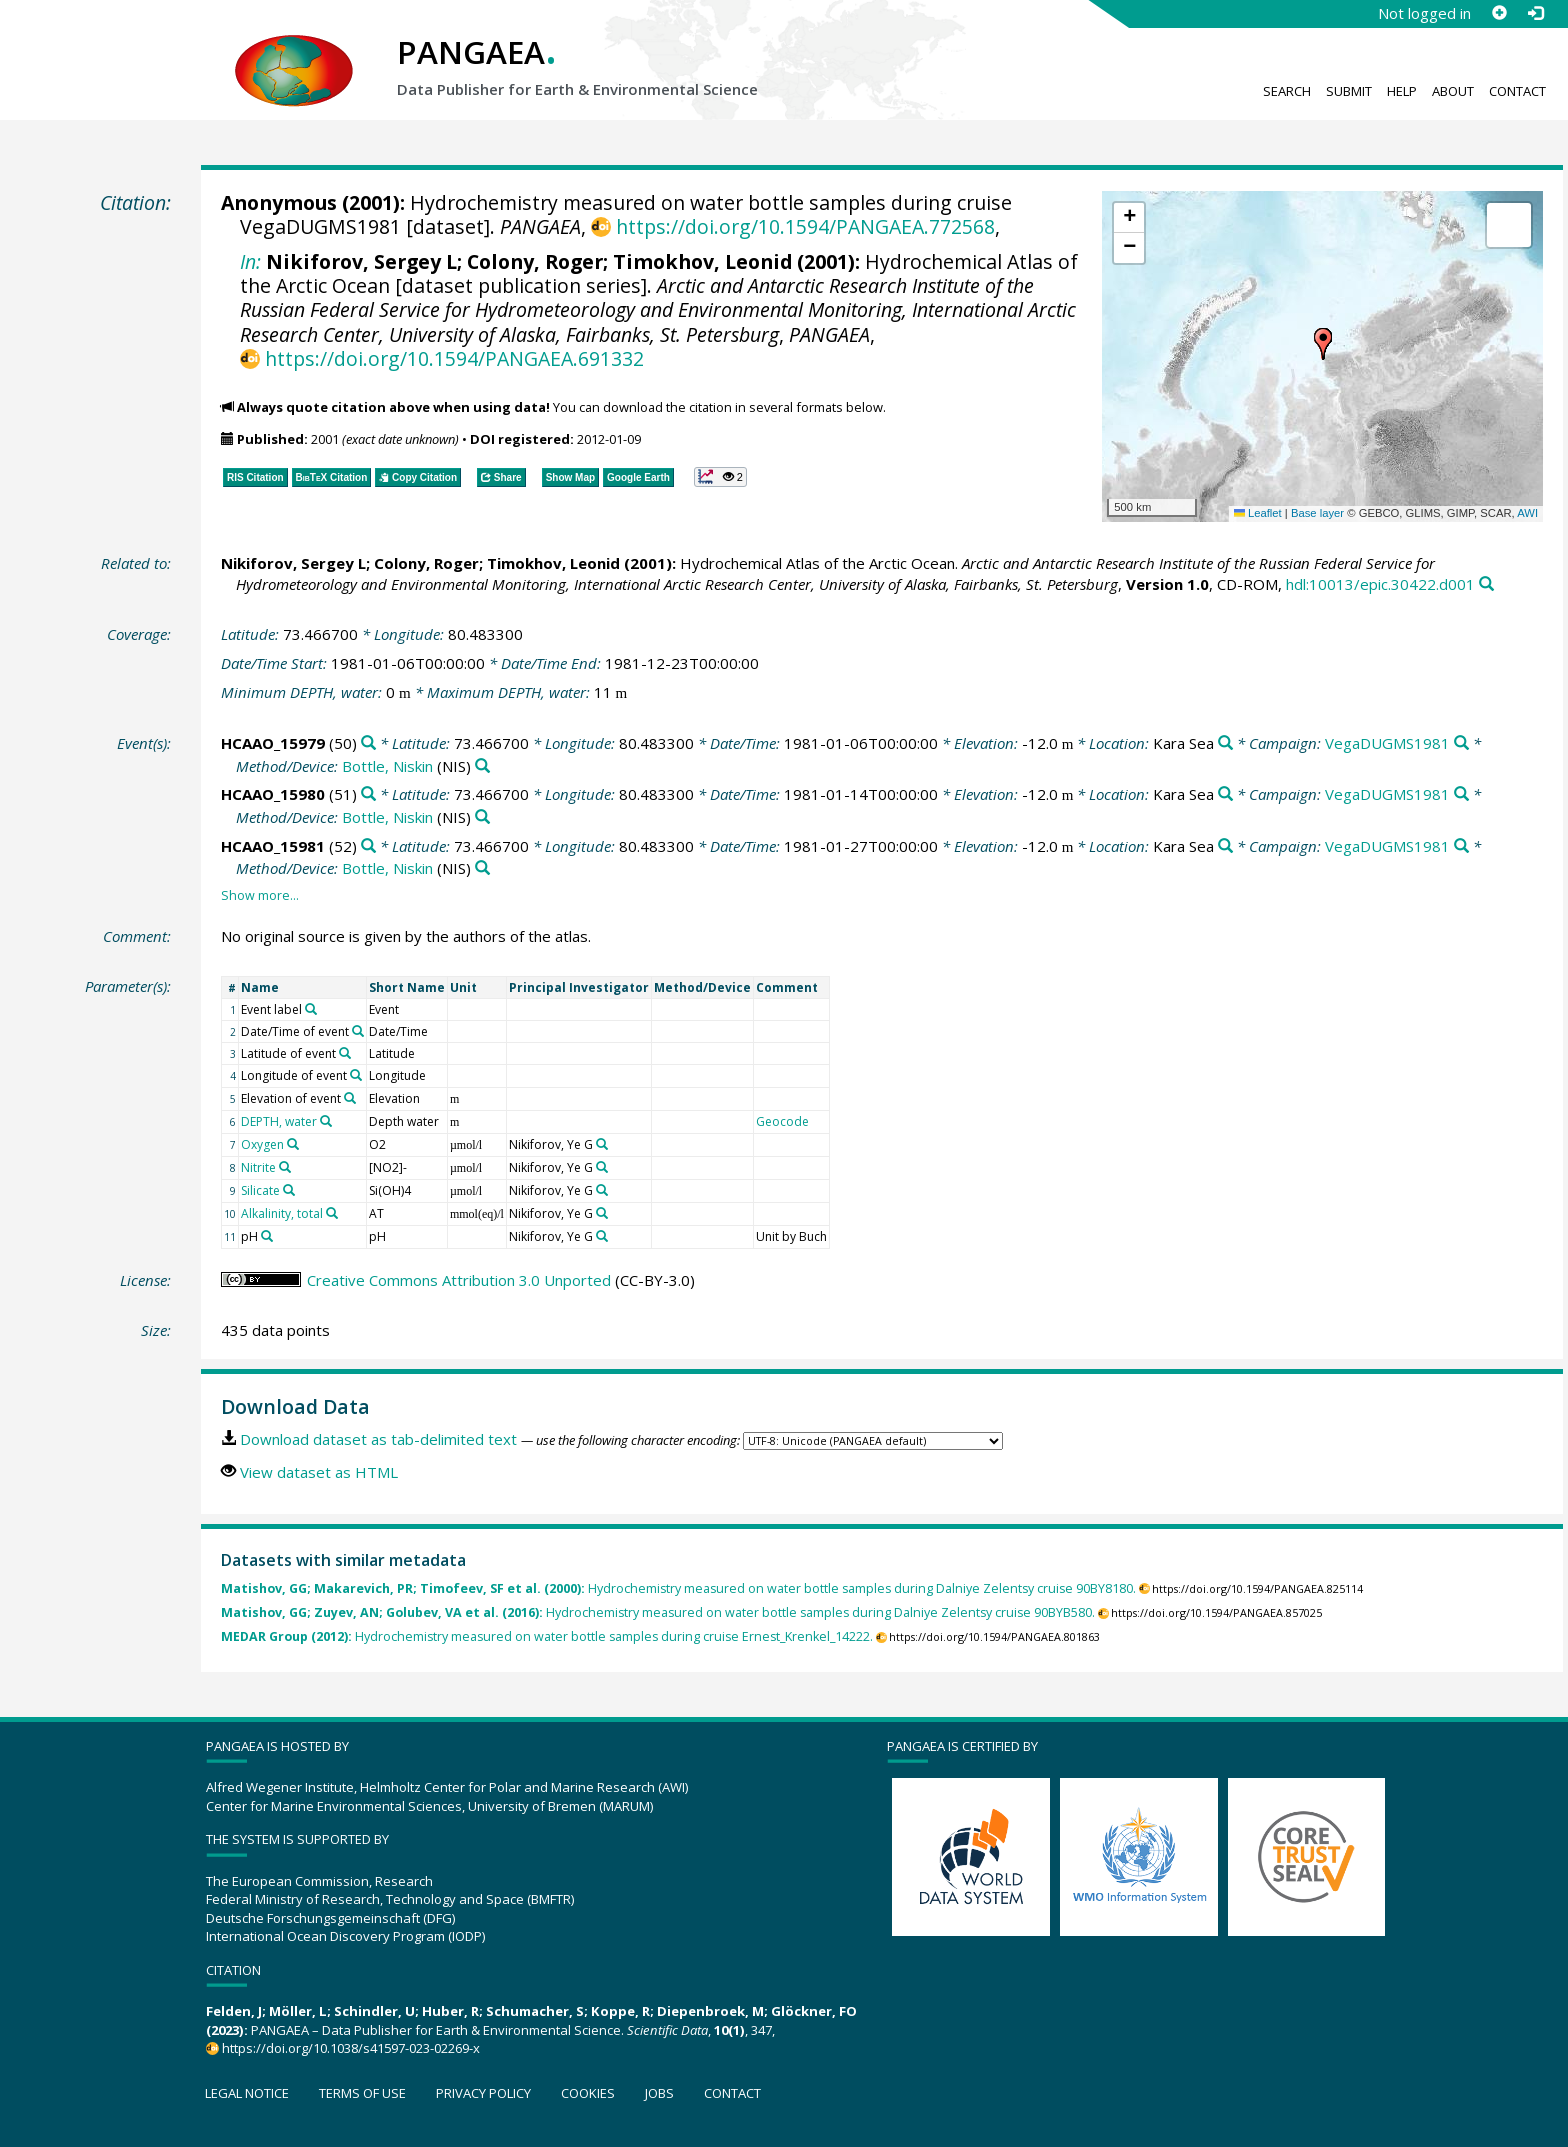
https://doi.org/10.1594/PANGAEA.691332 (454, 358)
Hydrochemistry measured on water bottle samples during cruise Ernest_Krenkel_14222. (547, 1636)
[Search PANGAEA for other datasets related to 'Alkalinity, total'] (332, 1213)
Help (1402, 91)
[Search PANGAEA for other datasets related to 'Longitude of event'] (356, 1075)
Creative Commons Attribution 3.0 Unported (459, 1280)
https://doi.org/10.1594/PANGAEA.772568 (805, 226)
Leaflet (1258, 513)
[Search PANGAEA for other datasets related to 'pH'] (267, 1236)
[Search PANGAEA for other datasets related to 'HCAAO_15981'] (368, 846)
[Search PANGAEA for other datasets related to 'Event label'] (311, 1009)
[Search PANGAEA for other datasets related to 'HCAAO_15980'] (368, 794)
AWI (1527, 513)
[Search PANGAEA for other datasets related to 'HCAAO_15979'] (368, 743)
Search (1287, 91)
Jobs (659, 2093)
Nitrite (258, 1167)
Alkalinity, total (282, 1213)
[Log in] (1535, 13)
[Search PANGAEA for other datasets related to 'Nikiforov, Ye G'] (602, 1144)
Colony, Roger (535, 261)
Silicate (260, 1190)
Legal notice (247, 2093)
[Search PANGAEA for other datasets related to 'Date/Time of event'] (358, 1031)
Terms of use (362, 2093)
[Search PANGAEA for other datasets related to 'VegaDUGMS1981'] (1461, 743)
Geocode (782, 1121)
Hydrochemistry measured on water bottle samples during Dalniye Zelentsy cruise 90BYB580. (658, 1612)
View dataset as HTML (319, 1472)
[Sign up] (1499, 13)
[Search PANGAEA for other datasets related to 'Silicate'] (289, 1190)
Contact (1517, 91)
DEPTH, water (279, 1121)
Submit (1349, 91)
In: (250, 261)
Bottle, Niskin (387, 766)
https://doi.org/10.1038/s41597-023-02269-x (351, 2048)
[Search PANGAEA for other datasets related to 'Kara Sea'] (1225, 743)
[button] (1323, 344)
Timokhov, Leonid (702, 261)
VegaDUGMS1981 (1387, 743)
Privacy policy (483, 2093)
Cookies (588, 2093)
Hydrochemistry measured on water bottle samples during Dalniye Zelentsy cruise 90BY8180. (678, 1588)
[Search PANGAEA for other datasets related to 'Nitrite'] (285, 1167)
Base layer (1317, 513)
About (1453, 91)
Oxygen (262, 1144)
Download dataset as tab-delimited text (378, 1439)
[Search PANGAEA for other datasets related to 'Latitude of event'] (345, 1053)
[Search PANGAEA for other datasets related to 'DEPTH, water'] (326, 1121)
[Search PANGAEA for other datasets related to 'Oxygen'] (293, 1144)
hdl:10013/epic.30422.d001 (1380, 584)
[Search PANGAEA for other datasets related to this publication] (1486, 584)
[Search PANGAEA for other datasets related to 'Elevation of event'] (350, 1098)
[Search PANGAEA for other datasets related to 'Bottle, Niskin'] (482, 766)
